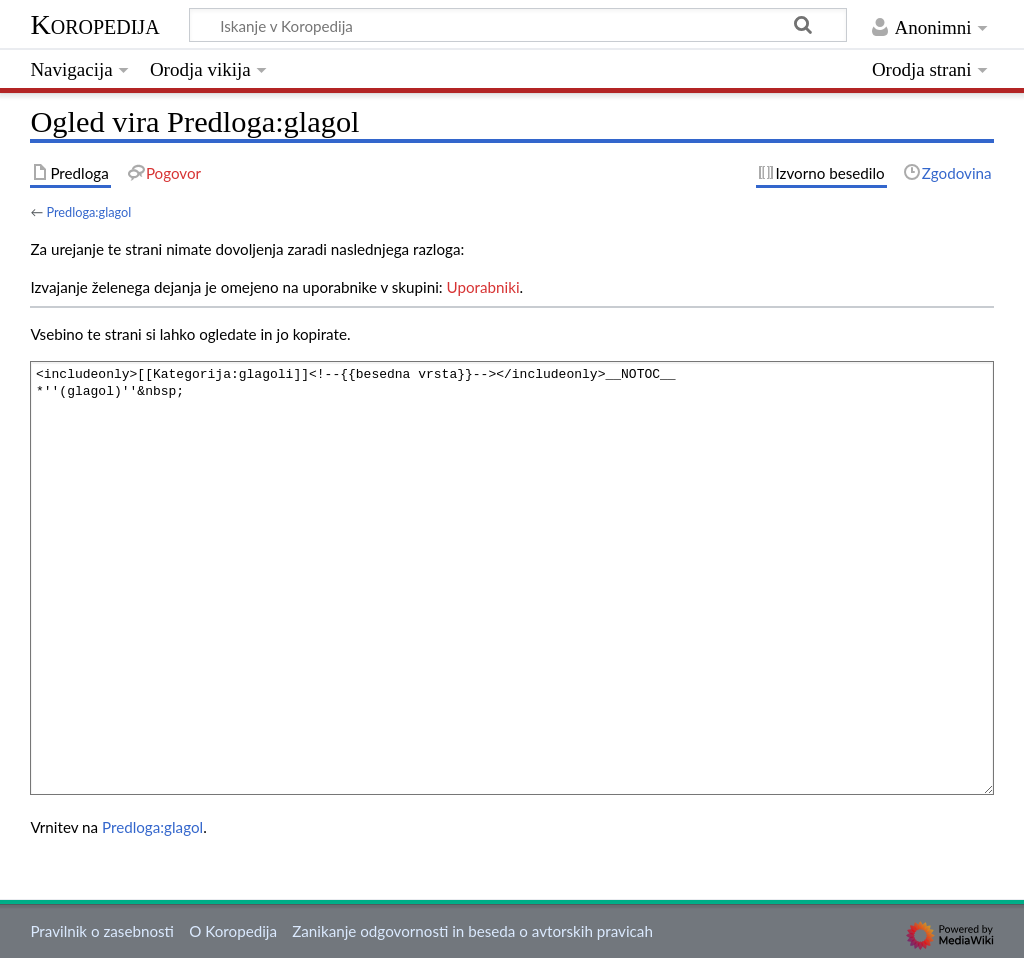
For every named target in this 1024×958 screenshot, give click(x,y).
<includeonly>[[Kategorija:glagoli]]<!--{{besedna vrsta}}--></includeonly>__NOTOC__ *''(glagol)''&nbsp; (511, 577)
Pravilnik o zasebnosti (102, 931)
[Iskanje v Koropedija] (518, 25)
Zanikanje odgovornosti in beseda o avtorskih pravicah (472, 931)
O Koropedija (233, 931)
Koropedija (94, 24)
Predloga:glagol (88, 212)
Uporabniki (483, 287)
